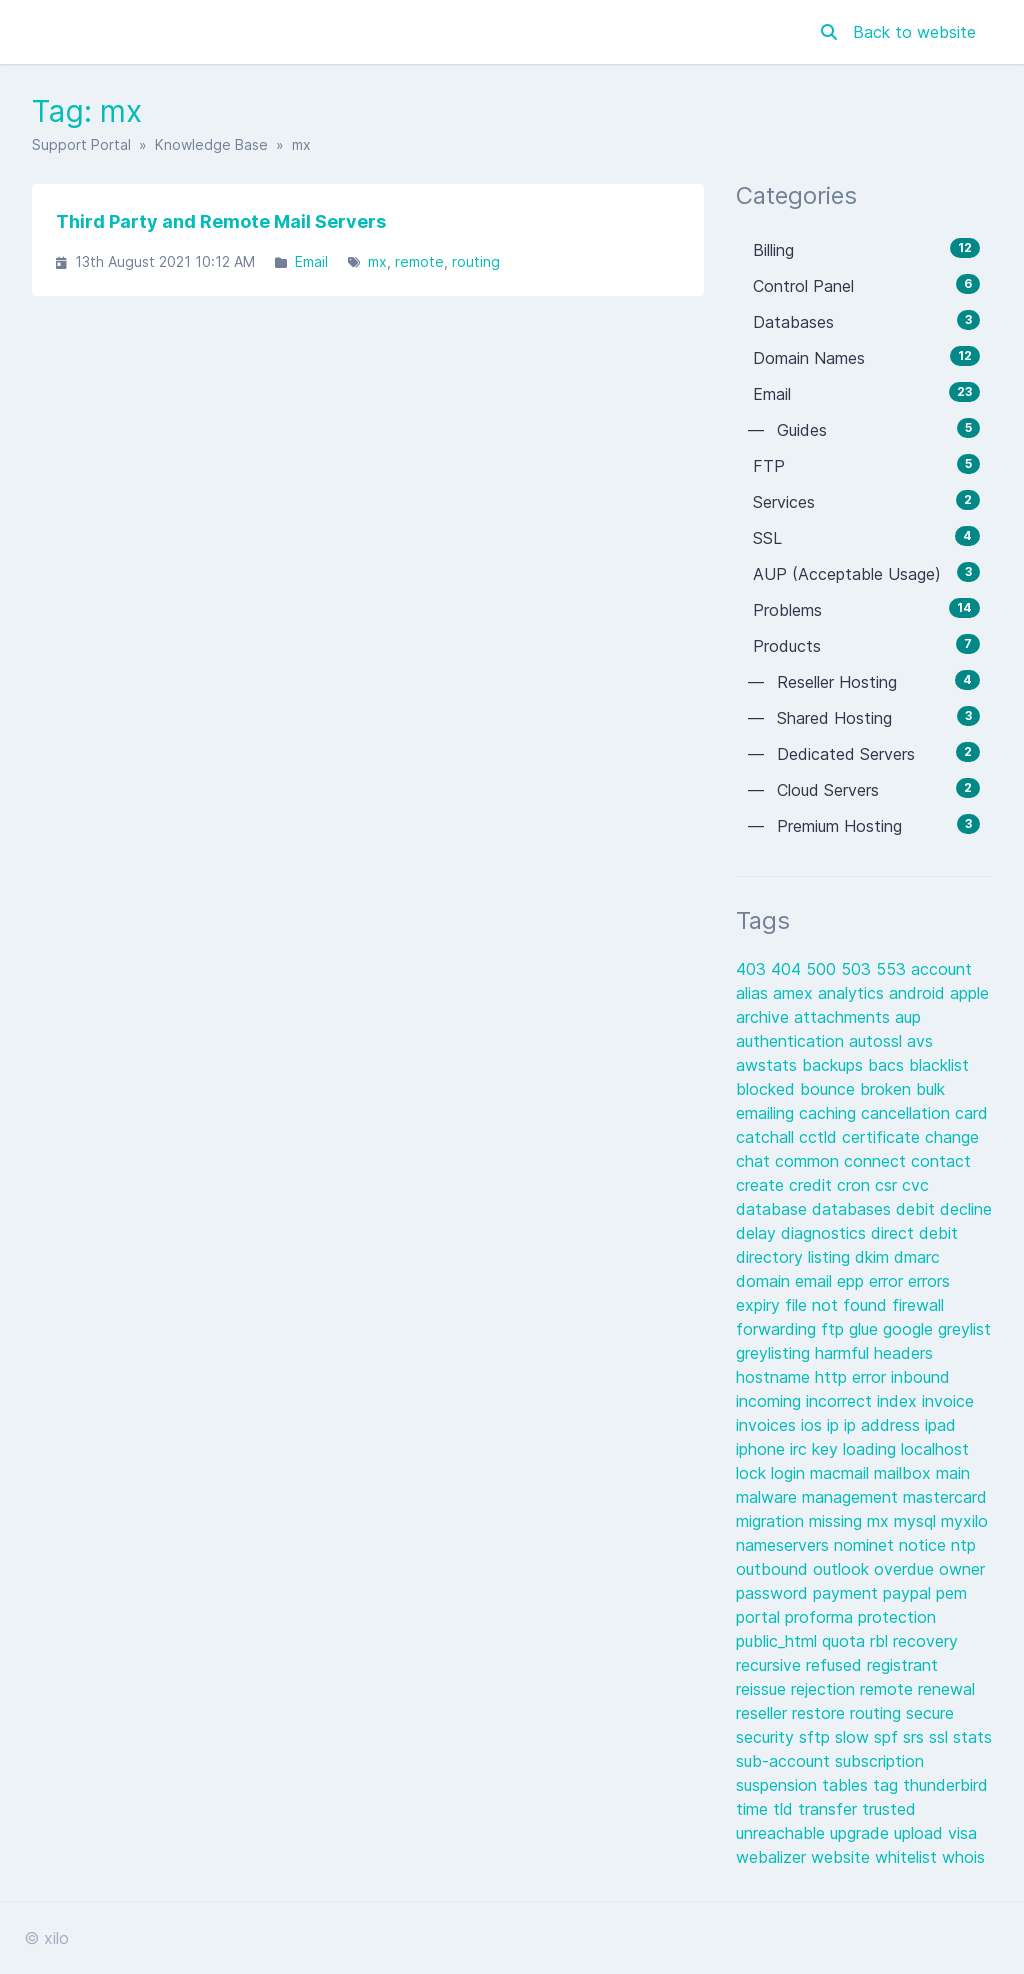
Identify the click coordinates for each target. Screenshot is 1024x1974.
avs (920, 1041)
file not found (838, 1305)
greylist (964, 1329)
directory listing (795, 1257)
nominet (866, 1545)
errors (929, 1281)
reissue (763, 1689)
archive (765, 1017)
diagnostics (826, 1233)
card (971, 1113)
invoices (768, 1425)
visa (962, 1833)
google (910, 1329)
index (899, 1401)
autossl (878, 1041)
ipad (940, 1425)
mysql (917, 1521)
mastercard (945, 1497)
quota (846, 1641)
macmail (842, 1473)
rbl (881, 1641)
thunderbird (945, 1785)
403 (753, 969)
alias (754, 993)
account (941, 969)
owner (962, 1569)
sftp (817, 1737)
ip (835, 1425)
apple (969, 993)
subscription (879, 1761)
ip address (884, 1425)
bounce (830, 1089)
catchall (767, 1137)
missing (838, 1521)
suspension (779, 1785)
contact (941, 1161)
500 (823, 969)
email (816, 1281)
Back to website (914, 32)
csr (888, 1185)
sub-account (785, 1761)
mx (377, 261)
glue (866, 1329)
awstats (769, 1065)
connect (877, 1161)
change (952, 1137)
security (767, 1737)
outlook (843, 1569)
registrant (902, 1665)
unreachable (783, 1833)
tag (888, 1785)
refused (836, 1665)
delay (758, 1233)
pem (951, 1593)
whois (963, 1857)
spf (888, 1737)
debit (918, 1209)
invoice (948, 1401)
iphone (763, 1449)
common (809, 1161)
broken (888, 1089)
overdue (906, 1569)
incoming (771, 1401)
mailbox (905, 1473)
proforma (821, 1617)
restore (821, 1713)
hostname (775, 1377)
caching (830, 1113)
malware (769, 1497)
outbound (774, 1569)
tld (785, 1809)
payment (848, 1593)
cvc (915, 1185)
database (774, 1209)
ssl (941, 1737)
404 (788, 969)
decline (966, 1209)
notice (925, 1545)
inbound (920, 1377)
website (843, 1857)
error (888, 1281)
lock (753, 1473)
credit (813, 1185)
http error (853, 1377)
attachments (844, 1017)
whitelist (908, 1857)
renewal (946, 1689)
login (790, 1473)
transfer (830, 1809)
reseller (764, 1713)
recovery (925, 1641)
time (754, 1809)
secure (930, 1713)
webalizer (773, 1857)
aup (908, 1017)
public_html (779, 1641)
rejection (825, 1689)
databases (854, 1209)
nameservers (785, 1545)
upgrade (862, 1833)
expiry (760, 1305)
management (852, 1497)
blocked (768, 1089)
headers (903, 1353)
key (827, 1449)
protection (897, 1617)
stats (972, 1737)
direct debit (914, 1233)
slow (854, 1737)
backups (835, 1065)
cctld (820, 1137)
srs (916, 1737)
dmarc (917, 1257)
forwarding (778, 1329)
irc (801, 1449)
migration (772, 1521)
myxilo (964, 1521)
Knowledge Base (211, 144)
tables (847, 1785)
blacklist (939, 1065)
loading (872, 1449)
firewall (918, 1305)
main (953, 1473)
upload (921, 1833)
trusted (889, 1809)
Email (311, 261)
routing (476, 261)
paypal (909, 1593)
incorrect (841, 1401)
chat (755, 1161)
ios (814, 1425)
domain (765, 1281)
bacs (888, 1065)
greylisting (775, 1353)
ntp (963, 1545)
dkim (874, 1257)
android (919, 993)
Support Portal (81, 144)
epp (853, 1281)
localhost (935, 1449)
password (774, 1593)
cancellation (908, 1113)
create (762, 1185)
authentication (792, 1041)
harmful (844, 1353)
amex (795, 993)
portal (760, 1617)
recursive (771, 1665)
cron (856, 1185)
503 (858, 969)
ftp (835, 1329)
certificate (883, 1137)
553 (893, 969)
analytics (853, 993)
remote (419, 261)
